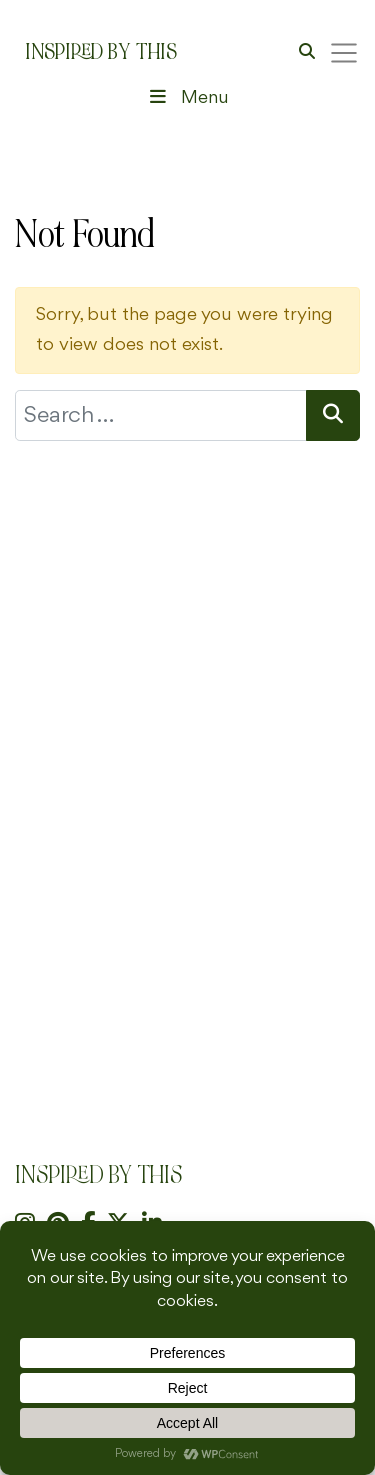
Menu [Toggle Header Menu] (187, 98)
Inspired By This (101, 52)
